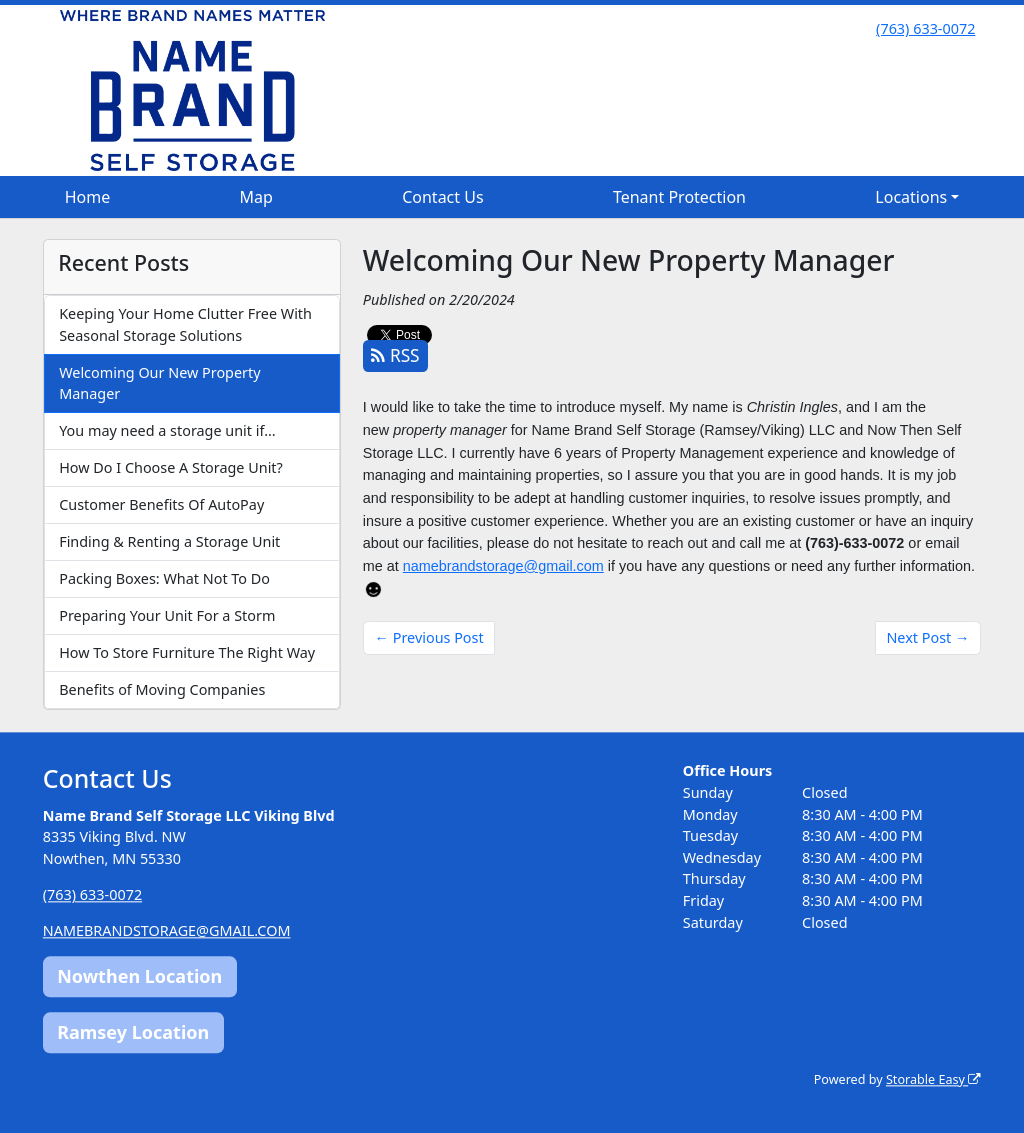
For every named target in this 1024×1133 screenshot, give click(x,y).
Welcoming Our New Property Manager (159, 383)
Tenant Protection (679, 197)
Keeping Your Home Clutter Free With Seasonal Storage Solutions (185, 324)
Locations (911, 197)
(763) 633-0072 (925, 28)
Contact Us (442, 197)
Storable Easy (933, 1079)
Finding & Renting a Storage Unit (169, 541)
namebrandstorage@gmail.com (503, 566)
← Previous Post (429, 637)
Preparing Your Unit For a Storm (167, 615)
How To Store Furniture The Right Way (187, 652)
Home (88, 197)
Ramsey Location (133, 1032)
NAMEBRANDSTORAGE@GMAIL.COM (167, 930)
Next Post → (927, 637)
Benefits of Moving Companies (162, 689)
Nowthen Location (139, 977)
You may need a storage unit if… (167, 430)
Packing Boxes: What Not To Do (164, 578)
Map (256, 197)
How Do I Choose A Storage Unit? (171, 467)
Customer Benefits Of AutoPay (161, 504)
